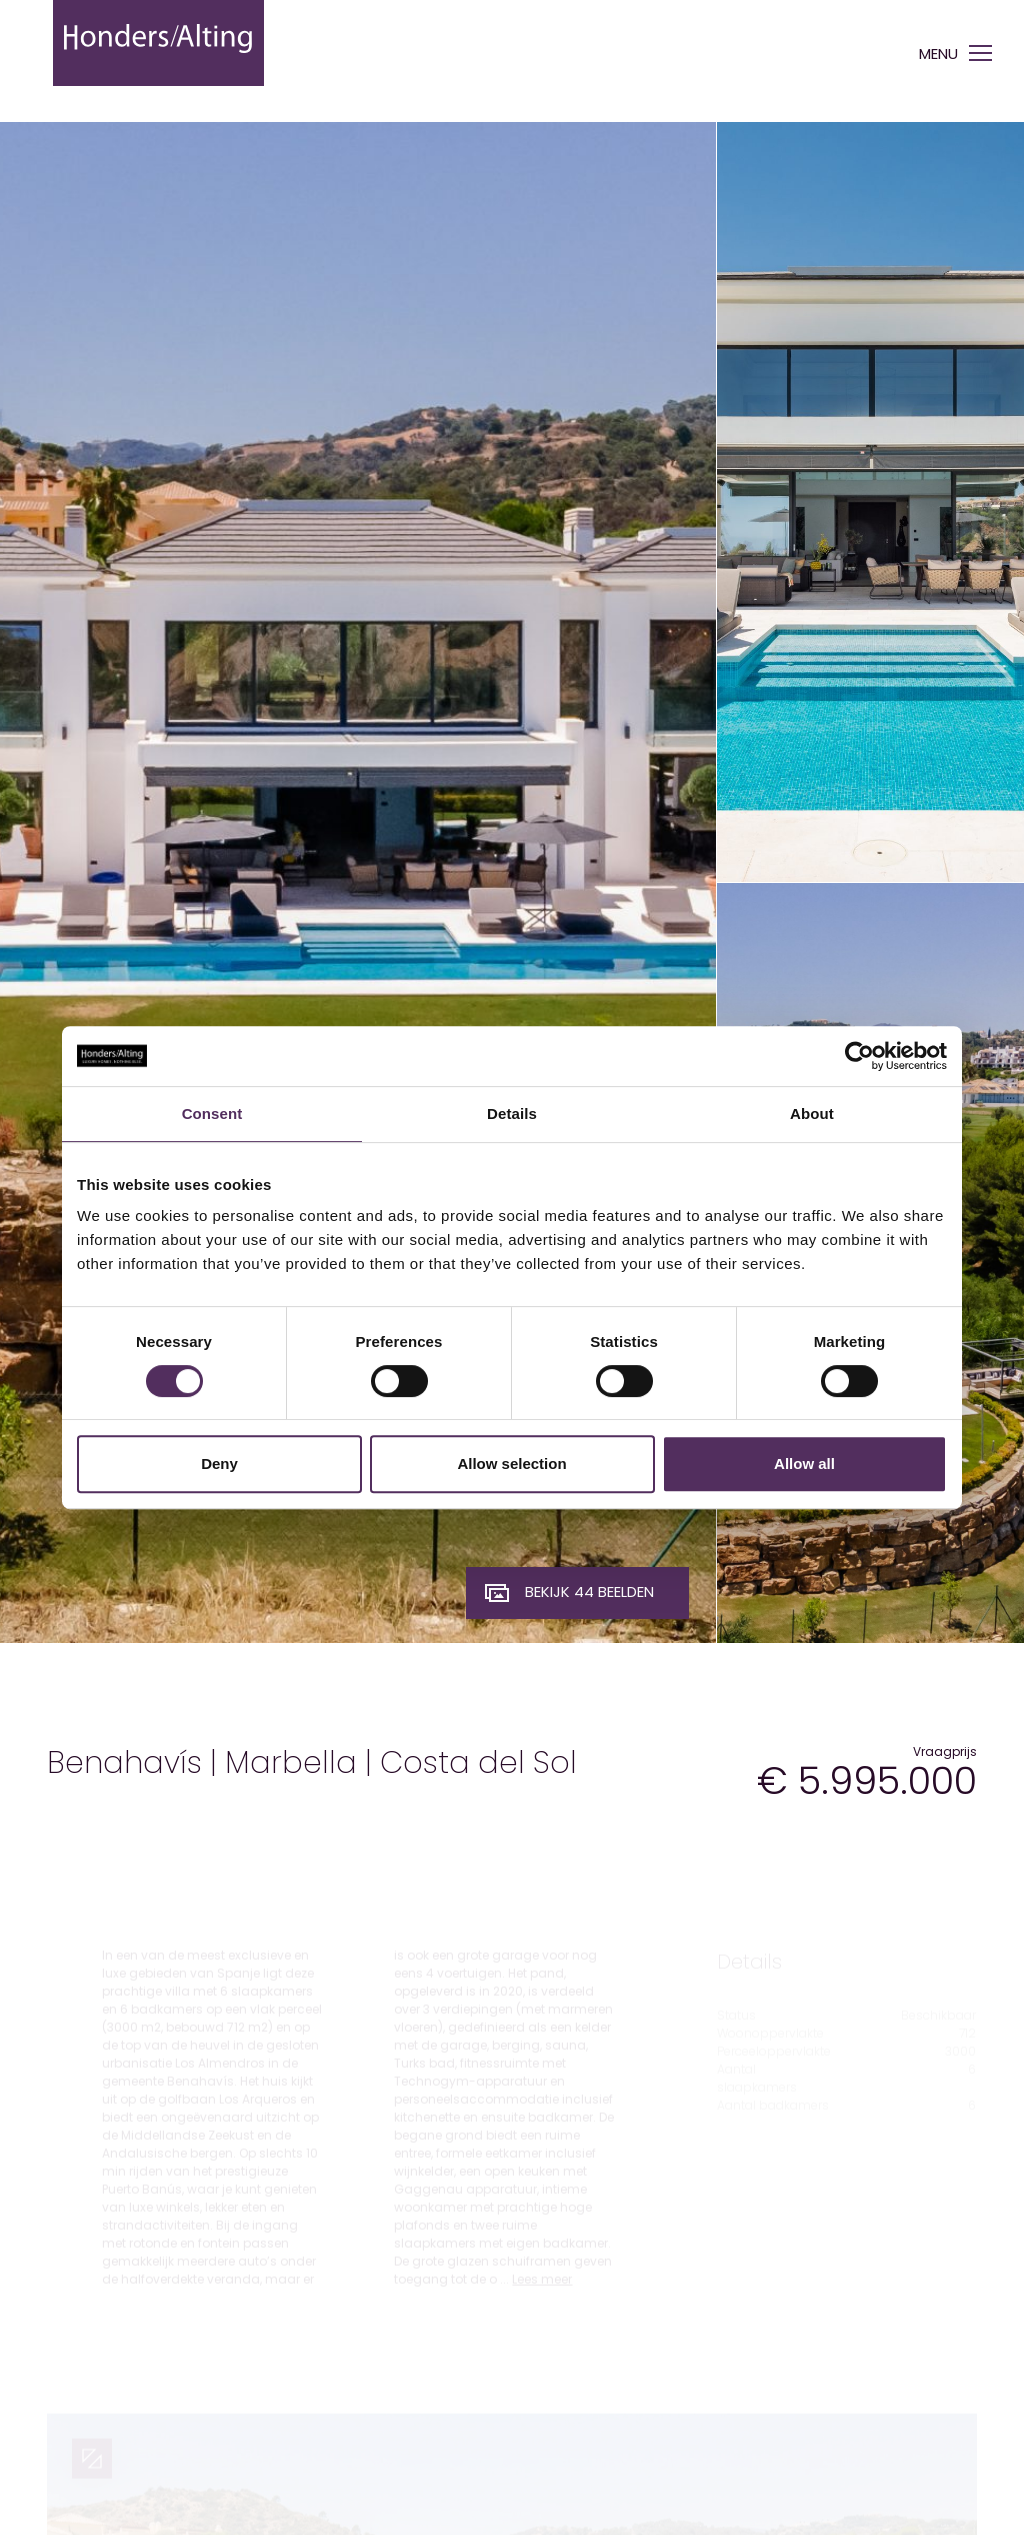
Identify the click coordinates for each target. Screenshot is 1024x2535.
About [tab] (812, 1113)
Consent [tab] (212, 1113)
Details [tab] (512, 1113)
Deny (219, 1463)
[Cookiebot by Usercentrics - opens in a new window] (859, 1056)
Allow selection (511, 1463)
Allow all (804, 1463)
